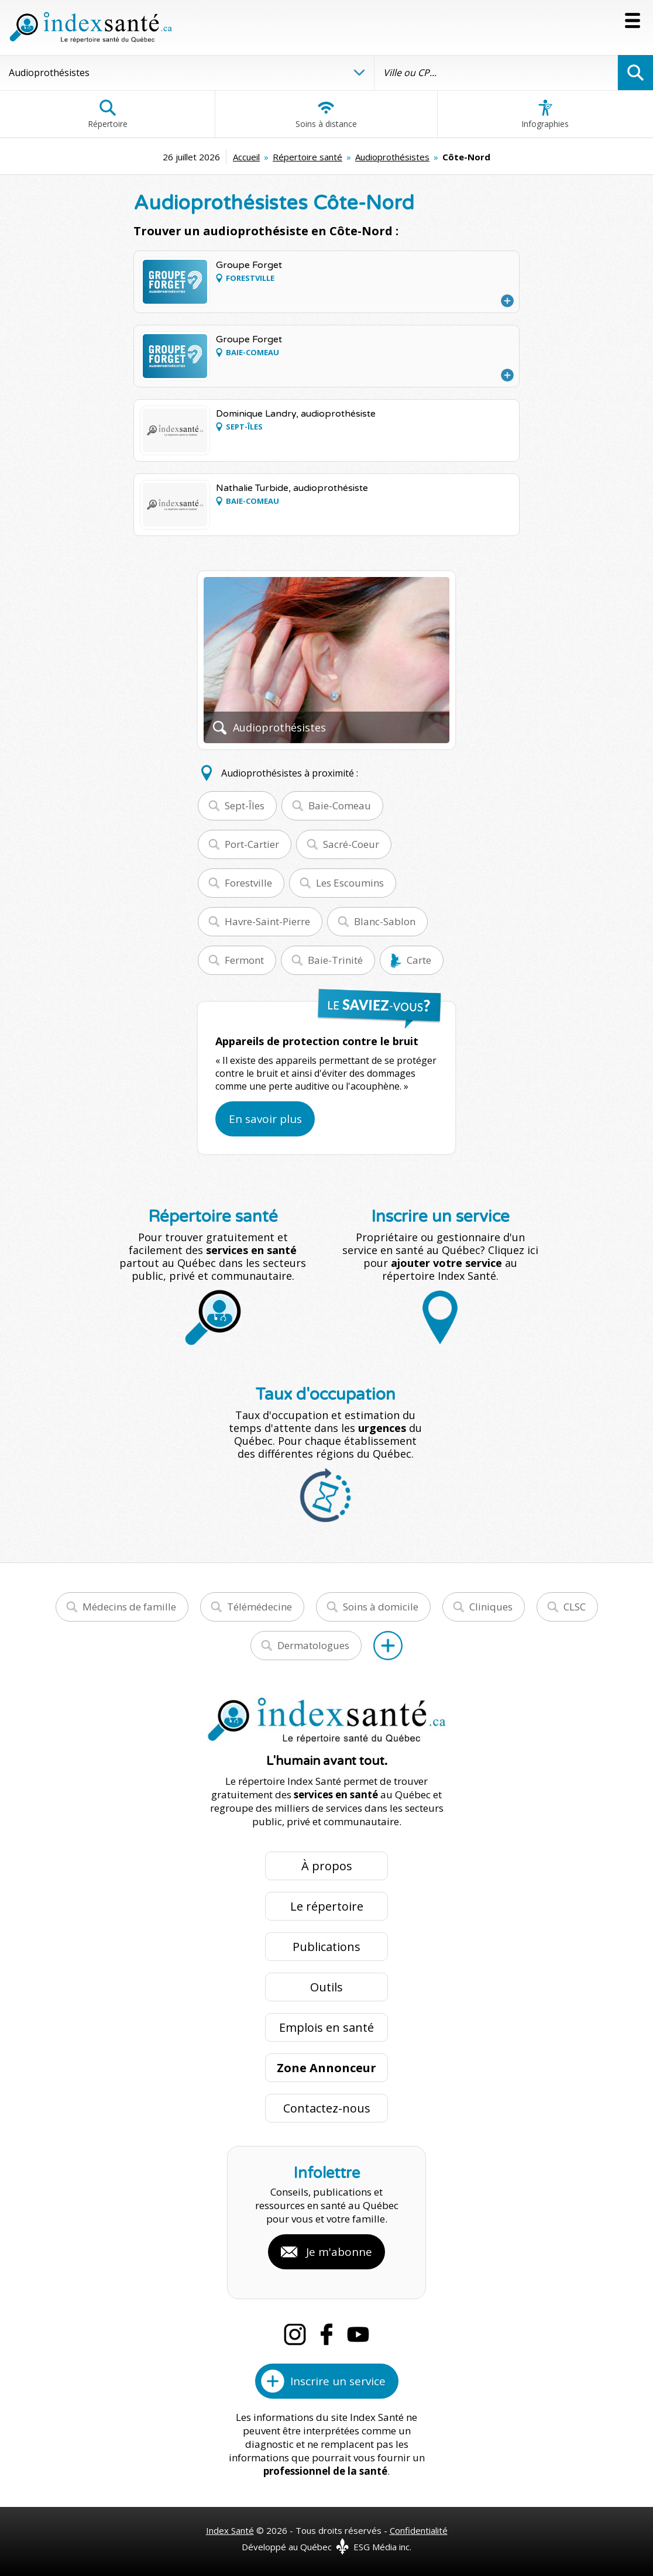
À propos (326, 1866)
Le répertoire (326, 1906)
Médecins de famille (129, 1606)
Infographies (545, 114)
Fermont (244, 960)
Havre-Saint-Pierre (267, 921)
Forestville (248, 882)
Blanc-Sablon (384, 921)
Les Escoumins (350, 882)
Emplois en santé (326, 2027)
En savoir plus (265, 1118)
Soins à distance (326, 114)
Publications (326, 1947)
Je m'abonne (339, 2251)
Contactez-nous (326, 2108)
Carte (419, 960)
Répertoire (108, 114)
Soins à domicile (380, 1606)
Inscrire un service (338, 2381)
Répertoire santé (307, 157)
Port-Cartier (252, 844)
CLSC (574, 1606)
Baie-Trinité (335, 960)
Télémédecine (259, 1606)
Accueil (246, 157)
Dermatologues (313, 1645)
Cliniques (491, 1606)
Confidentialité (419, 2530)
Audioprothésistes (392, 157)
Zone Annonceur (326, 2068)
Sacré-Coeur (351, 844)
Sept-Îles (244, 805)
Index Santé (230, 2530)
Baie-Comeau (339, 805)
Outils (326, 1987)
